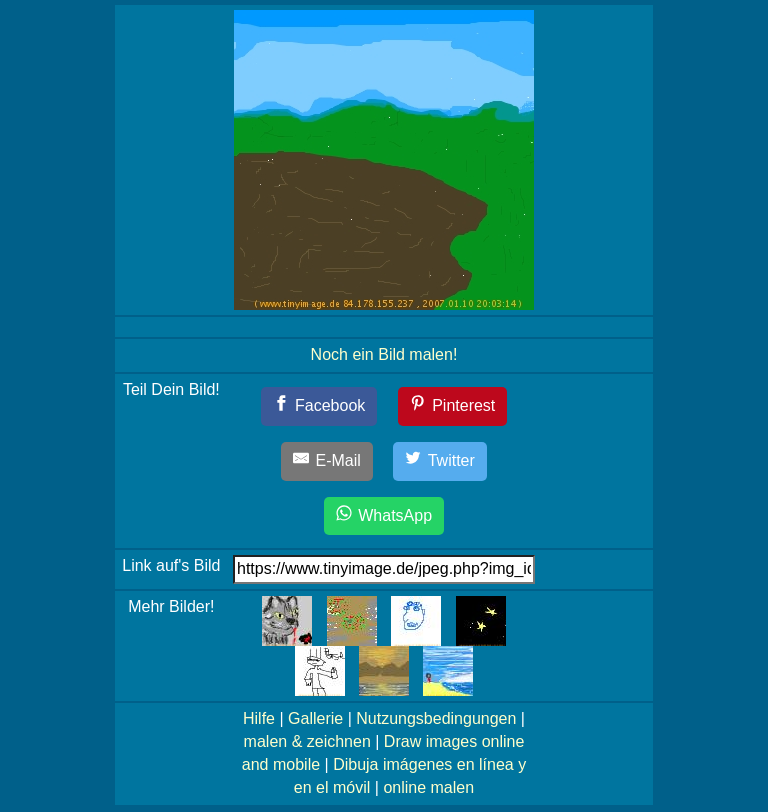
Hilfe (259, 718)
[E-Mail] (327, 461)
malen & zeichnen (307, 741)
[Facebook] (319, 406)
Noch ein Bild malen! (384, 354)
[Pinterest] (453, 406)
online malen (428, 787)
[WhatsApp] (384, 516)
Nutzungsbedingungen (436, 718)
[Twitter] (440, 461)
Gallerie (315, 718)
